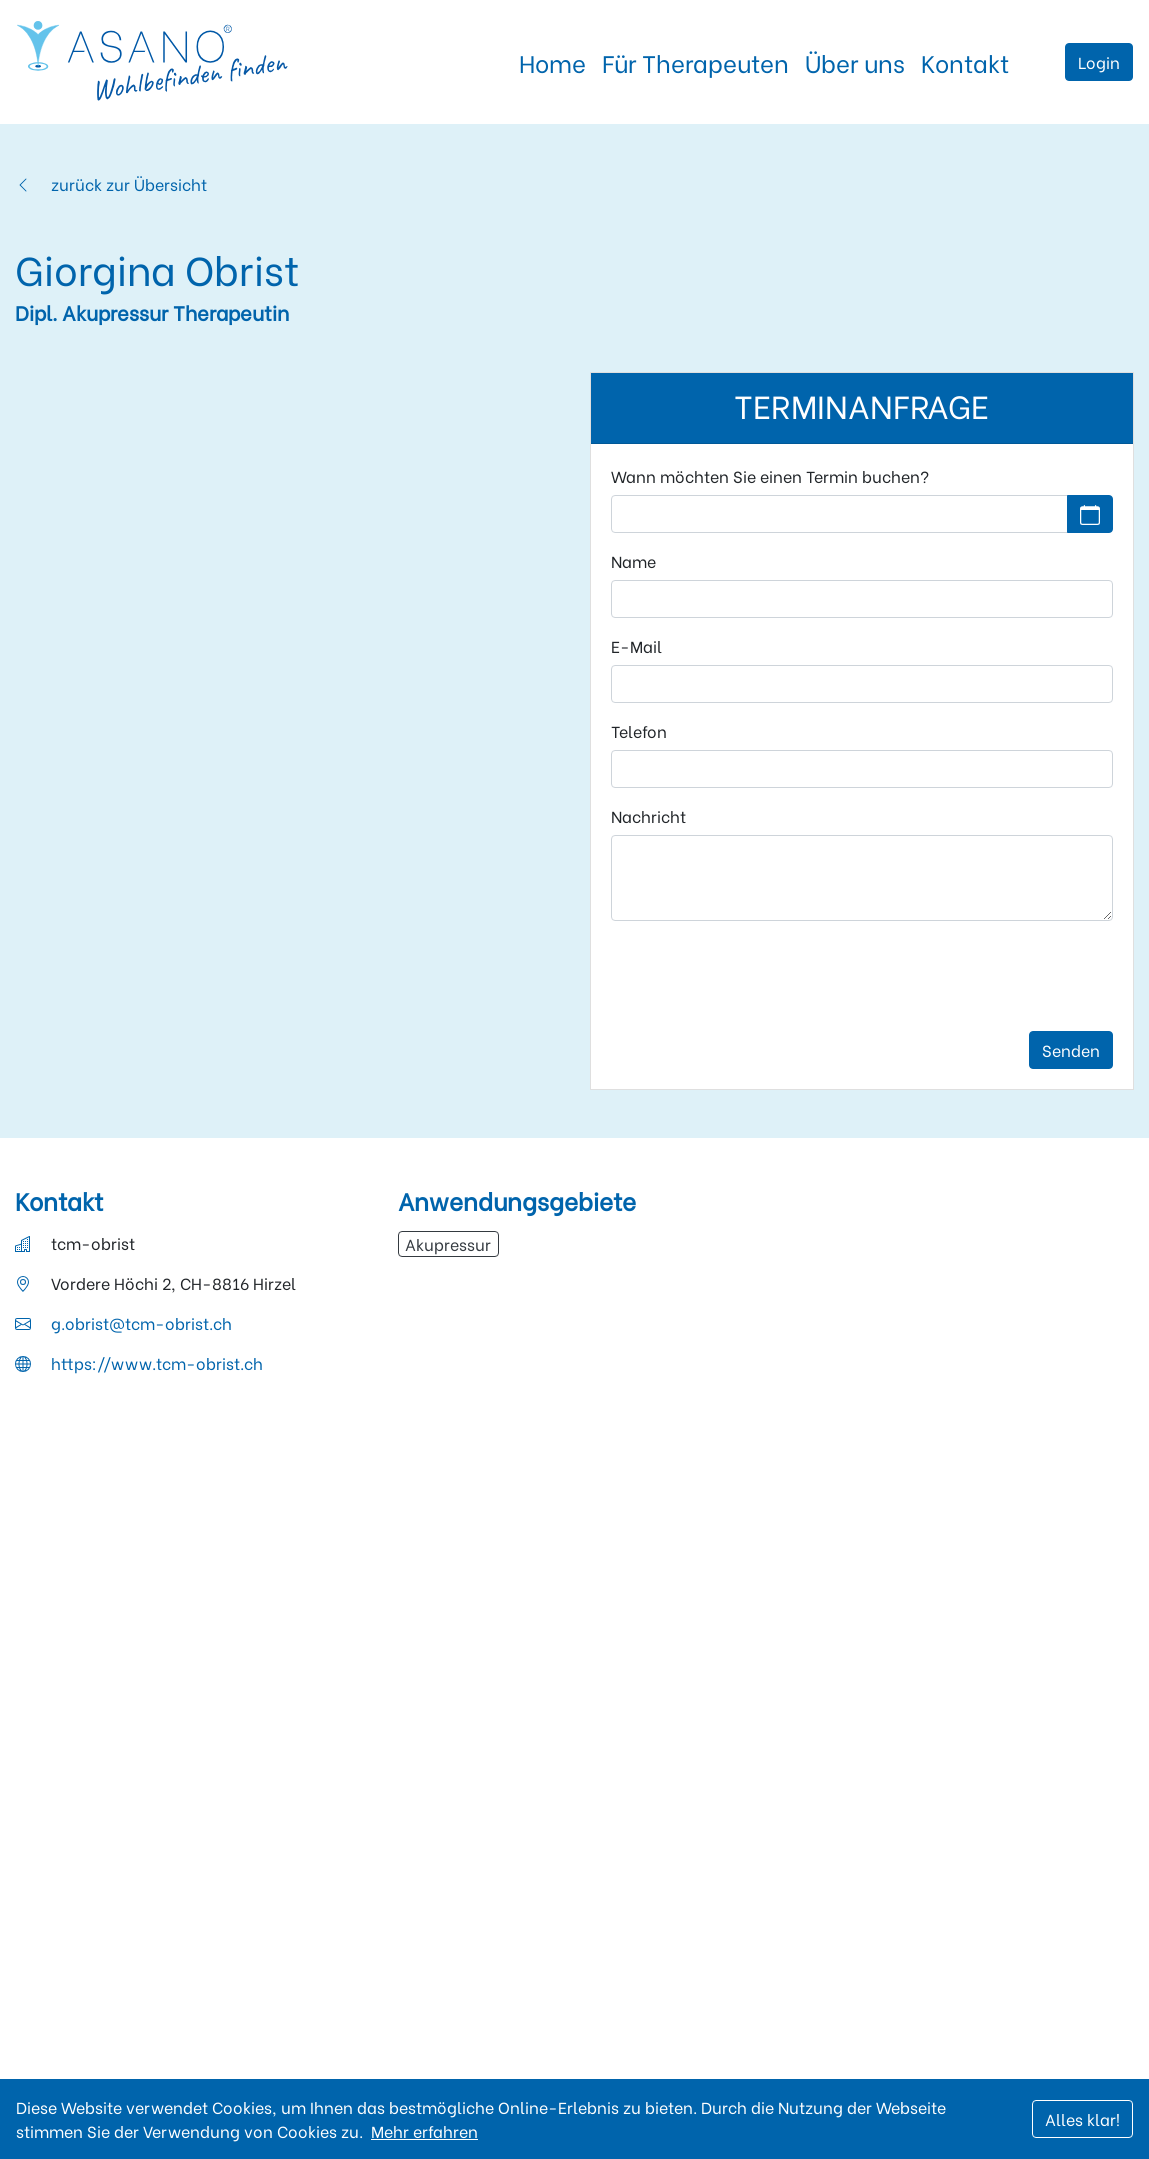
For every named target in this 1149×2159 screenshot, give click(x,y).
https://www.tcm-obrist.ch (157, 1362)
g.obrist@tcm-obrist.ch (141, 1322)
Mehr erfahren (424, 2130)
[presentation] (763, 976)
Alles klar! (1082, 2118)
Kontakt (965, 61)
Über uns (855, 61)
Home (552, 61)
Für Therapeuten (695, 61)
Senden (1071, 1049)
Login (1099, 61)
